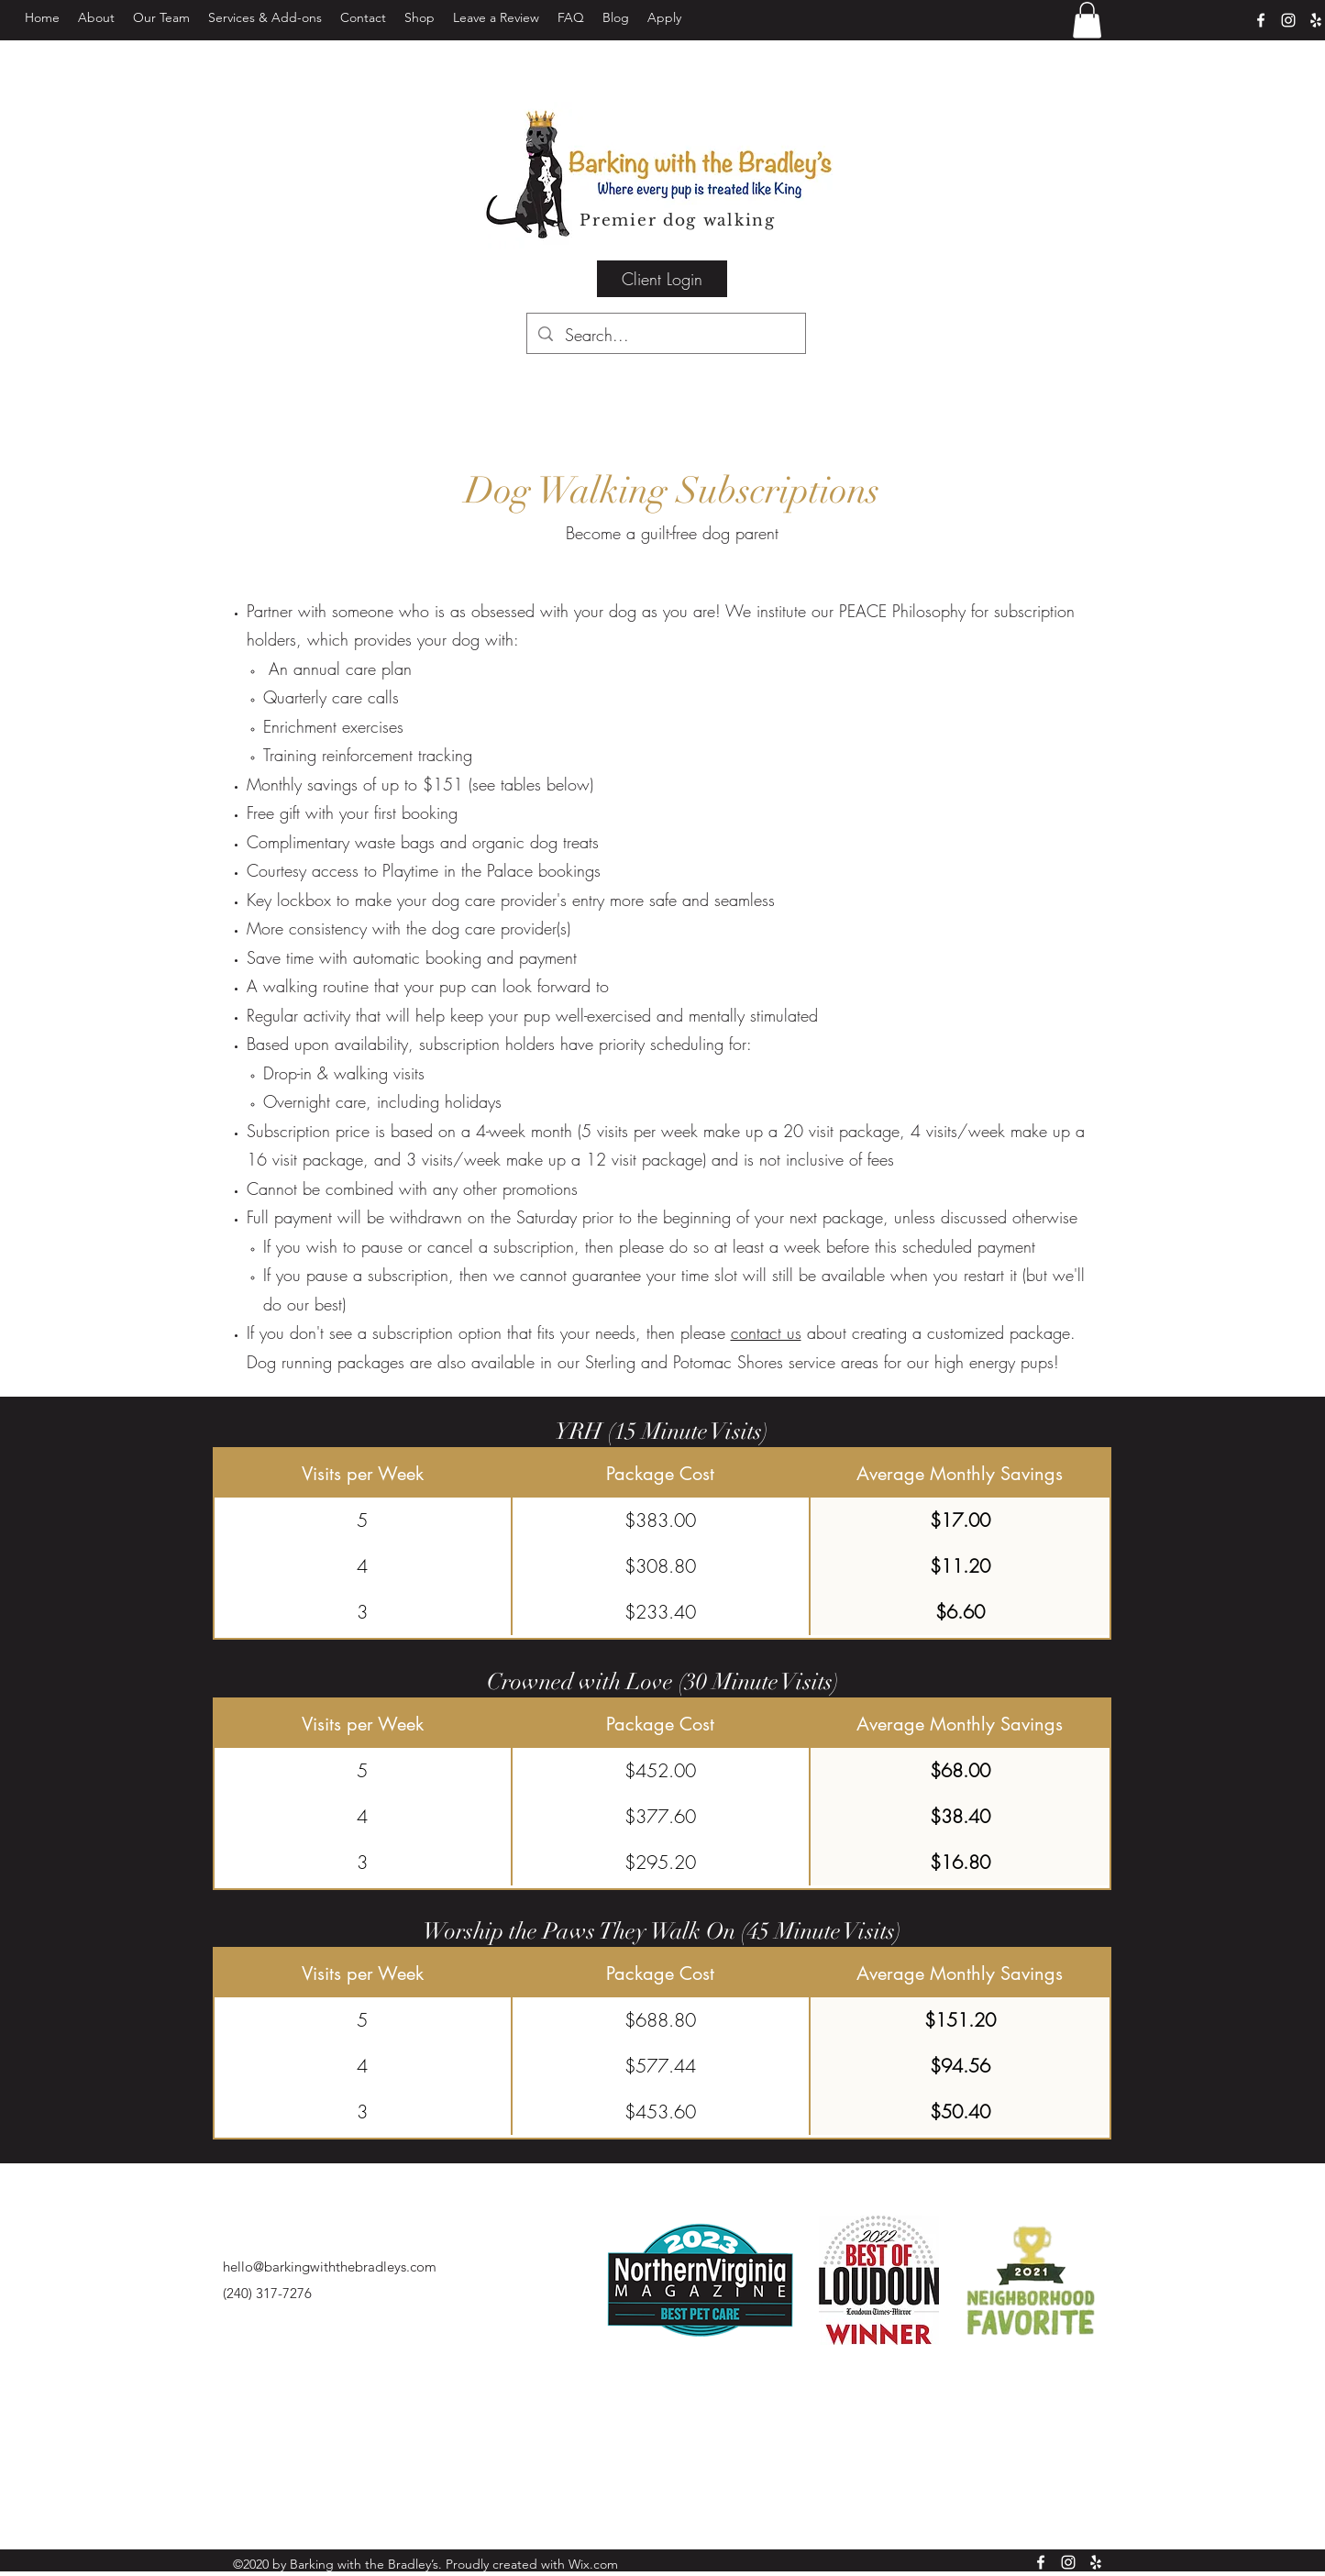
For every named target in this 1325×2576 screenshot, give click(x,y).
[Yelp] (1316, 20)
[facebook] (1261, 20)
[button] (265, 17)
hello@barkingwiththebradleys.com (329, 2266)
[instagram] (1288, 20)
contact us (766, 1332)
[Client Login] (662, 278)
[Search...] (666, 336)
